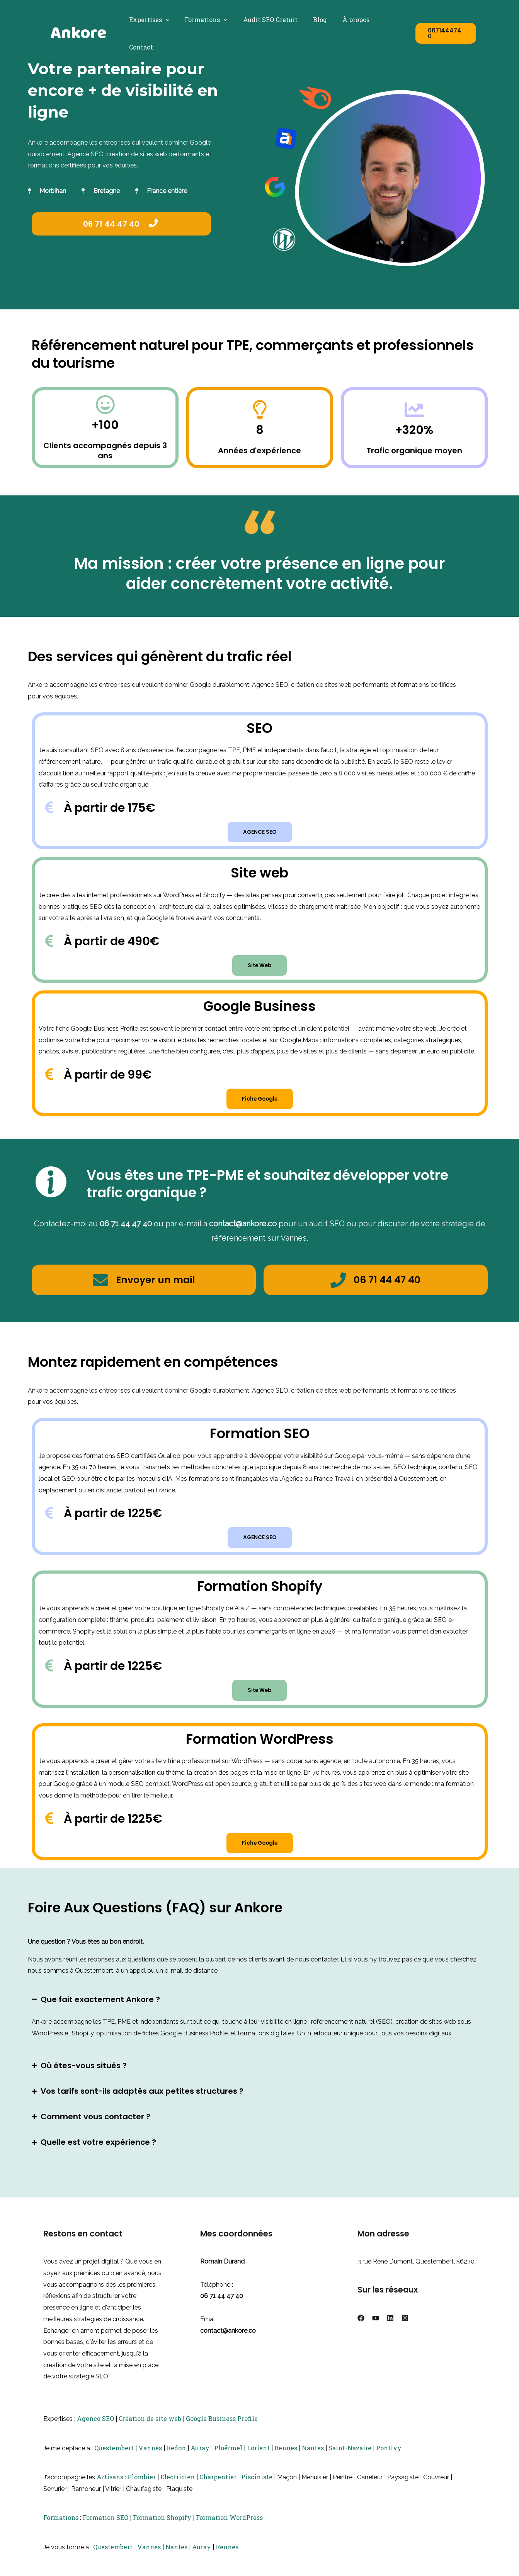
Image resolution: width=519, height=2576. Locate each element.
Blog (317, 19)
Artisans (110, 2489)
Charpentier (218, 2489)
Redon (176, 2460)
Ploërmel (228, 2460)
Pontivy (389, 2460)
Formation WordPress (229, 2530)
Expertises (155, 19)
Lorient (258, 2460)
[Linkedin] (390, 2330)
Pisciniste (256, 2489)
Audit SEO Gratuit (270, 19)
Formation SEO (105, 2530)
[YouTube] (375, 2330)
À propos (350, 19)
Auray (200, 2460)
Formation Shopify (162, 2530)
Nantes (313, 2460)
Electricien (177, 2489)
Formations (209, 19)
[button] (172, 19)
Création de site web (150, 2431)
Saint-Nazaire (349, 2460)
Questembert (114, 2460)
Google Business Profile (222, 2431)
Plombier (142, 2489)
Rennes (285, 2460)
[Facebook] (360, 2330)
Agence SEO (95, 2431)
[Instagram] (405, 2330)
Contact (388, 19)
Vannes (150, 2460)
